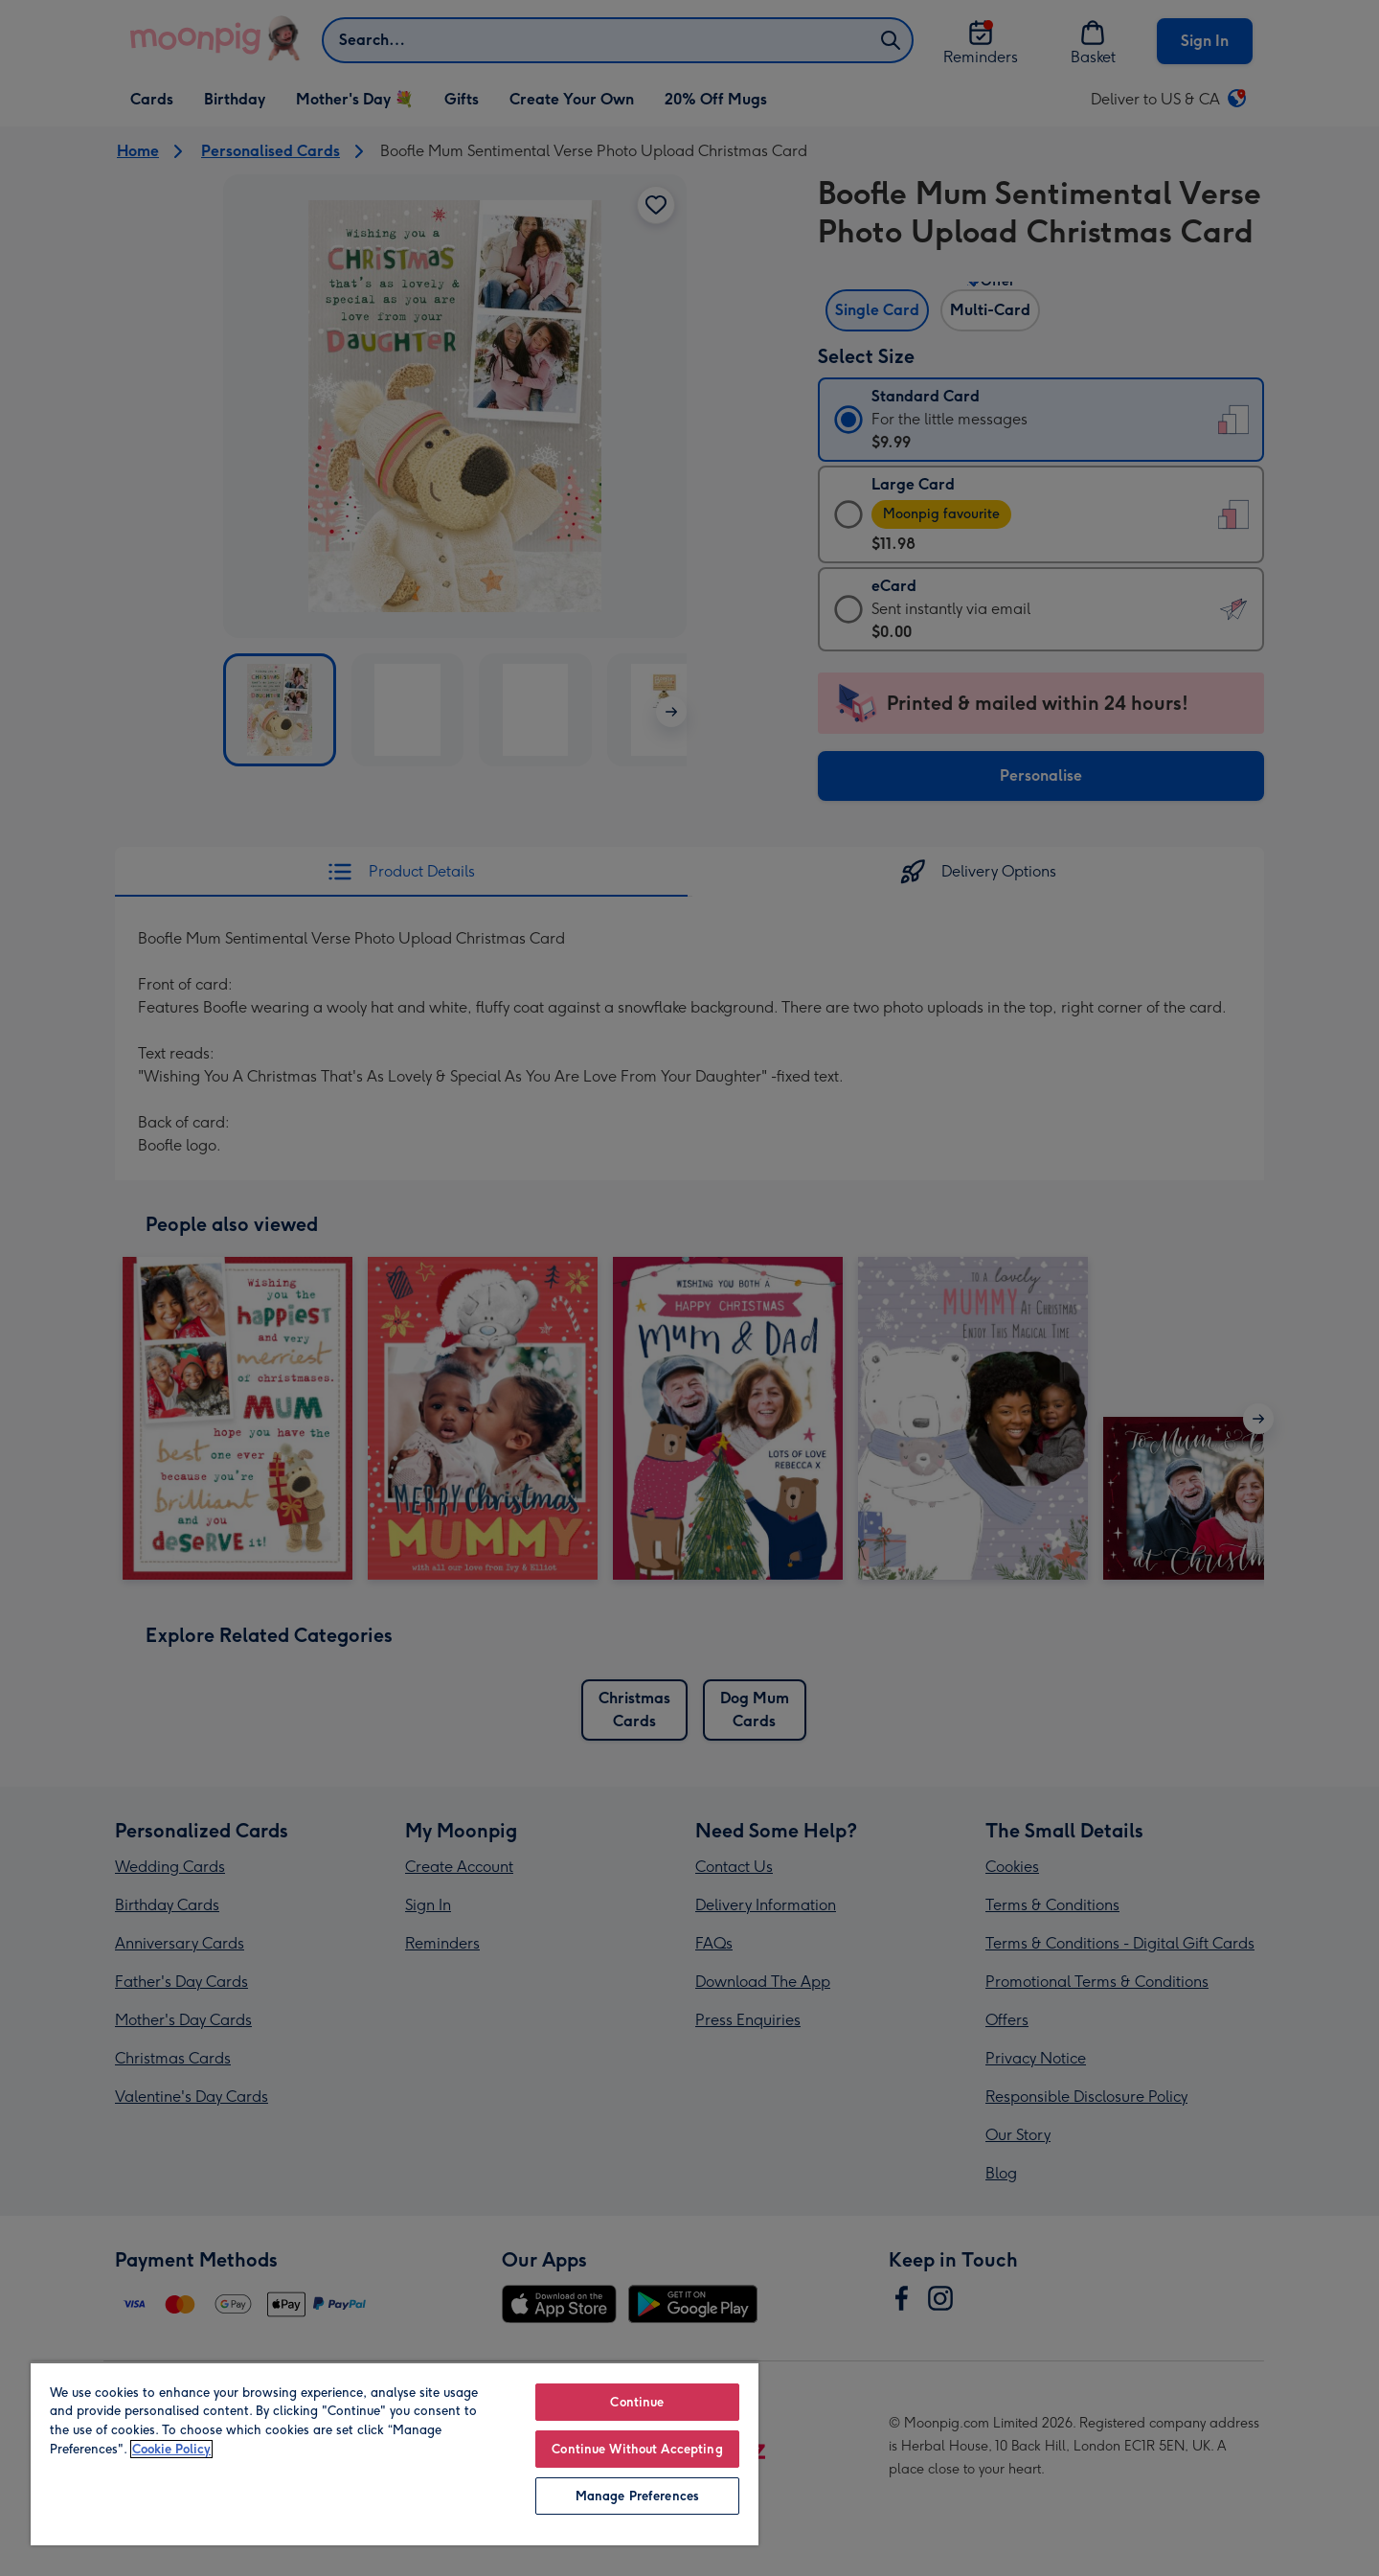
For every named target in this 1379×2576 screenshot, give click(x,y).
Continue (637, 2402)
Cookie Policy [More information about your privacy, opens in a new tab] (171, 2449)
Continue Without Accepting (637, 2449)
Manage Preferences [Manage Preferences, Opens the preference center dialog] (637, 2496)
